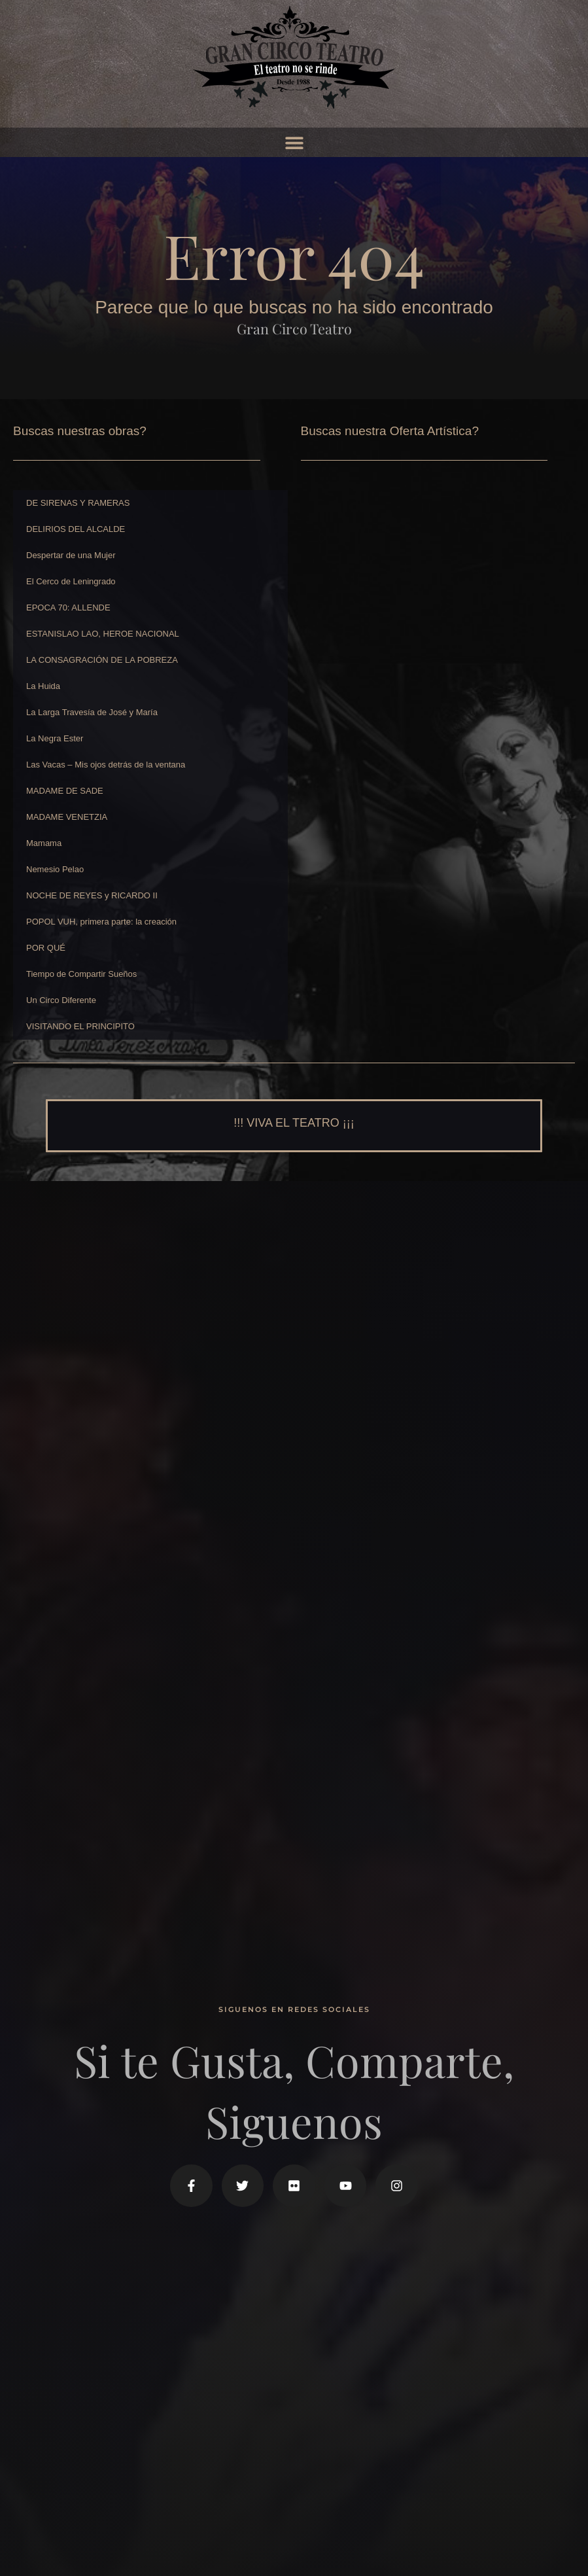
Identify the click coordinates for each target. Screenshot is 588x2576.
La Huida (43, 686)
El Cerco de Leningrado (71, 581)
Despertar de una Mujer (71, 555)
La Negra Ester (54, 738)
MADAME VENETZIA (66, 817)
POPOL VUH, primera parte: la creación (101, 921)
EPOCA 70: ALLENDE (68, 607)
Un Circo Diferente (61, 1000)
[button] (294, 142)
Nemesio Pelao (55, 869)
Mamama (43, 843)
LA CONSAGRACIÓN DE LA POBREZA (102, 660)
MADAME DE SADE (64, 791)
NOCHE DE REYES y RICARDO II (92, 895)
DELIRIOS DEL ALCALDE (75, 529)
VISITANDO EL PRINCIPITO (80, 1026)
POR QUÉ (45, 948)
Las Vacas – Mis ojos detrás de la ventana (105, 764)
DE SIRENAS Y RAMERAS (78, 503)
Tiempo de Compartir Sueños (81, 974)
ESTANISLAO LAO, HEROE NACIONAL (102, 634)
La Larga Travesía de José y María (92, 712)
